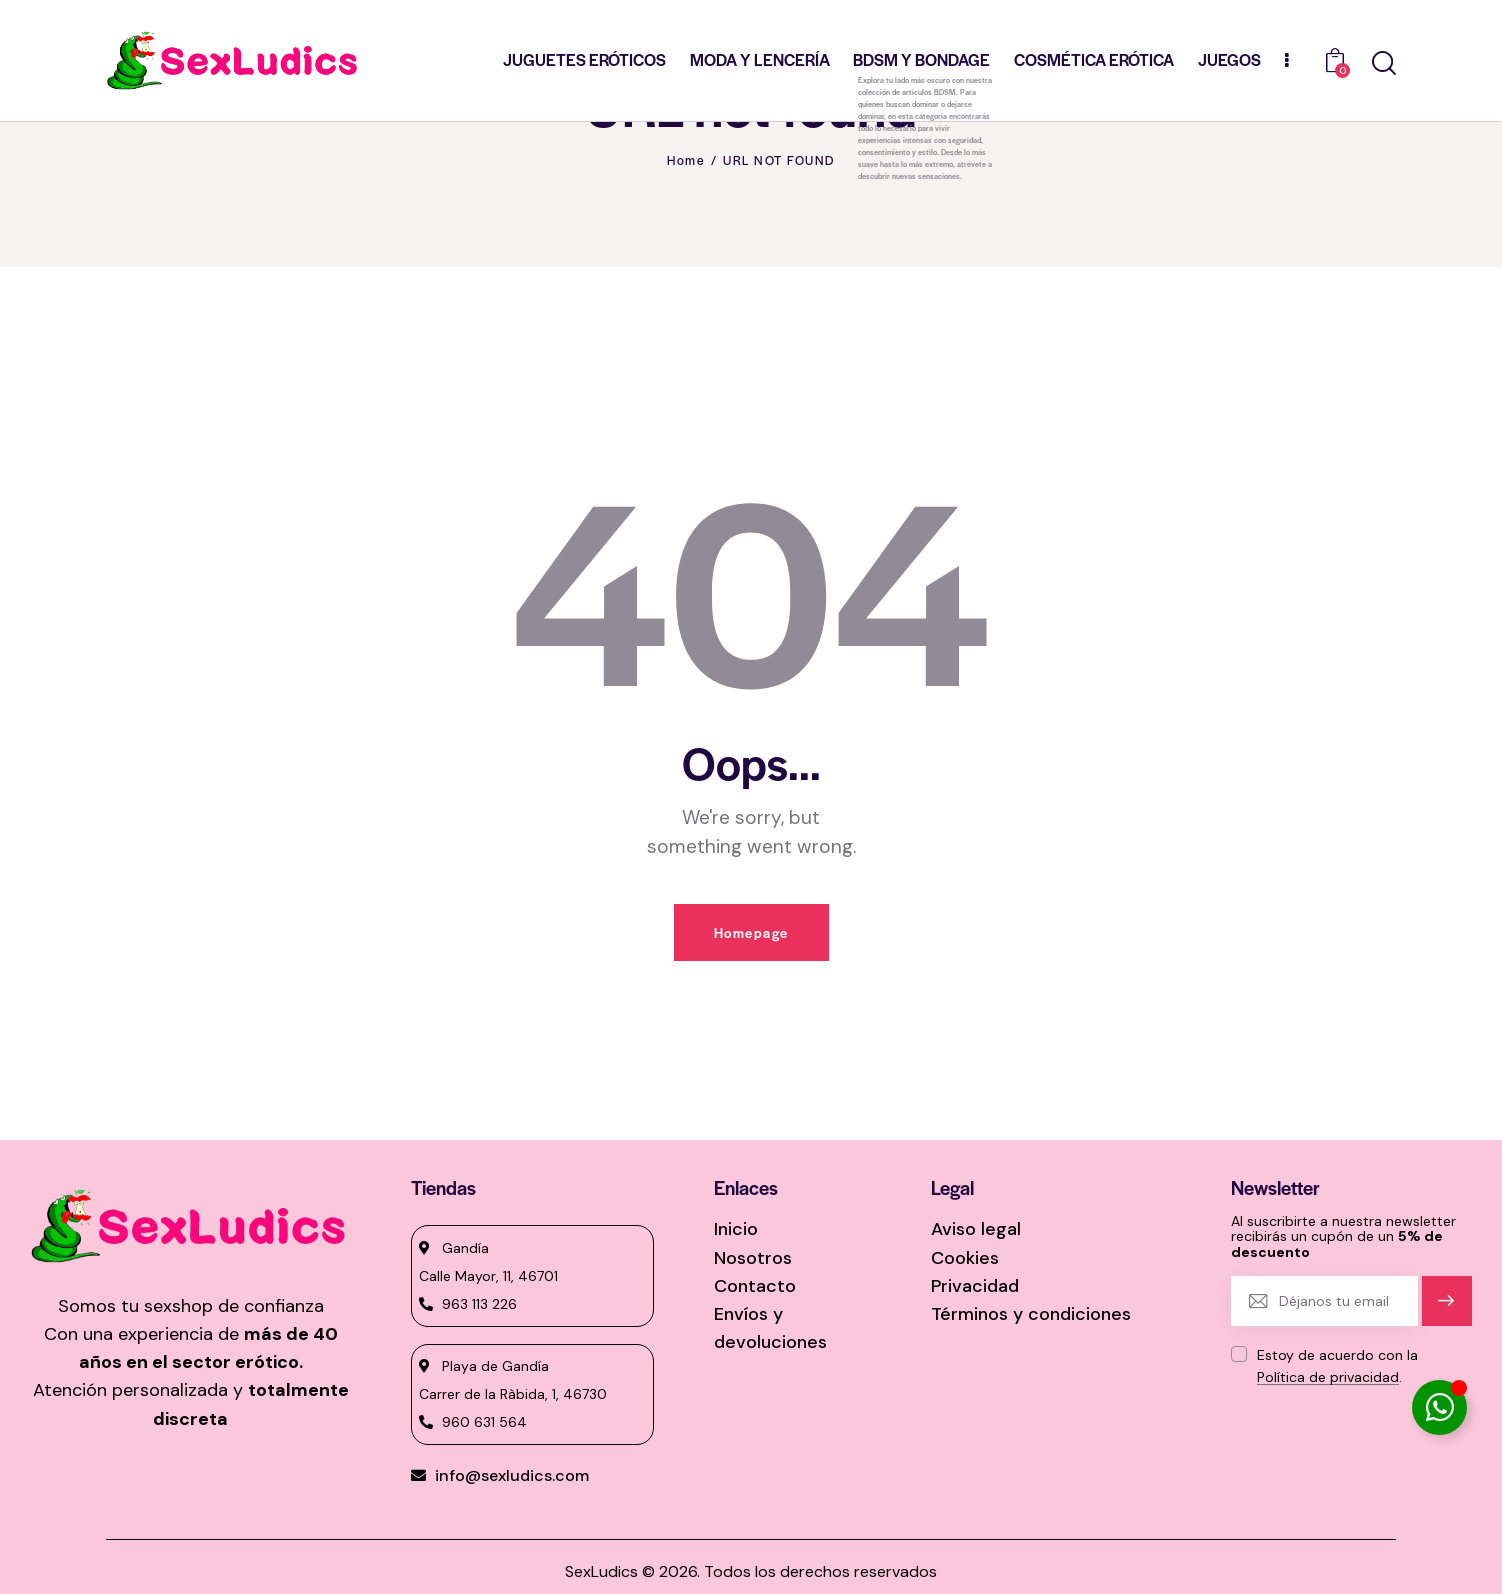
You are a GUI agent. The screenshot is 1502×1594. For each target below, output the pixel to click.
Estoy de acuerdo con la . (1337, 1366)
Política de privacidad (1328, 1377)
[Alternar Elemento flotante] (1439, 1407)
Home (686, 160)
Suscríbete (1446, 1309)
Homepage (751, 932)
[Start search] (1384, 63)
